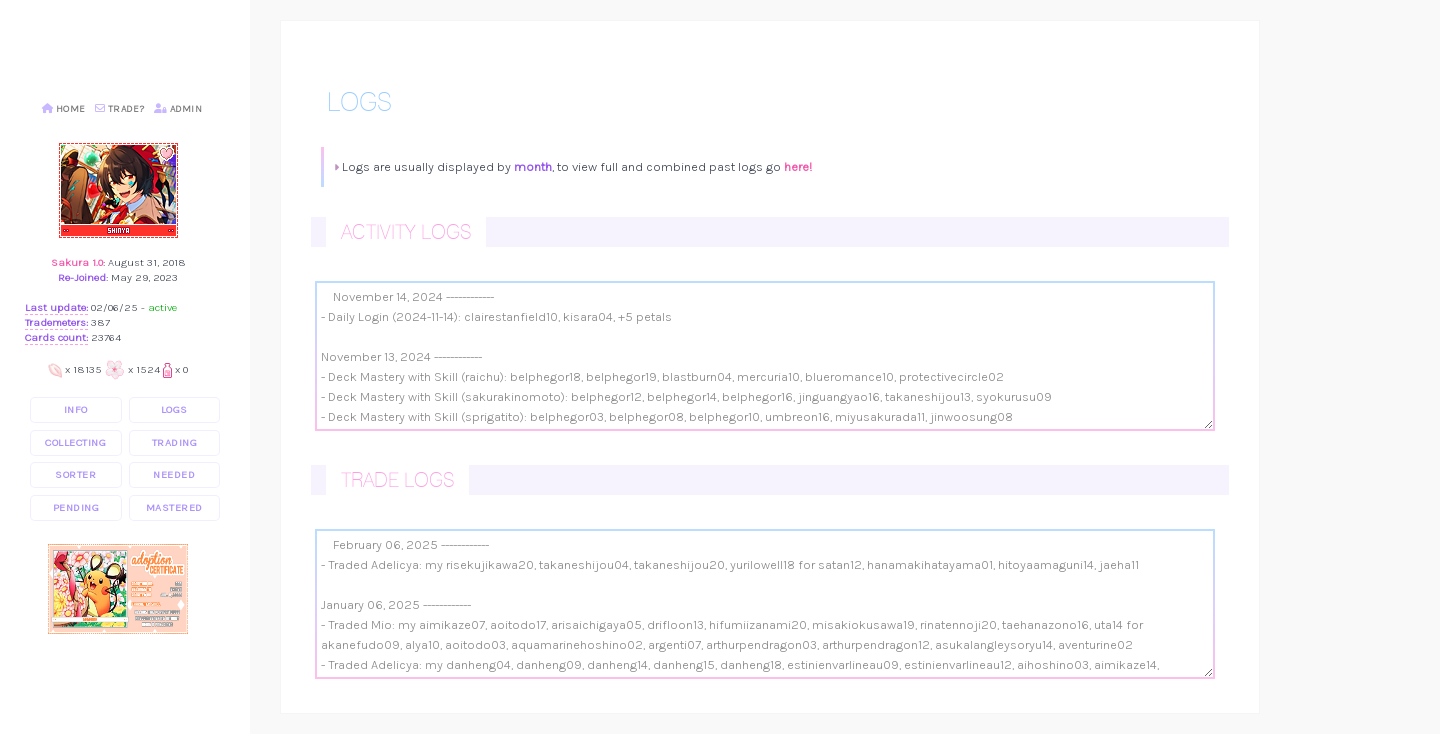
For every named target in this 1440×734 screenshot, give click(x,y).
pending (76, 507)
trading (175, 442)
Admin (178, 109)
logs (174, 409)
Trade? (120, 109)
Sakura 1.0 (77, 262)
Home (64, 109)
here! (798, 166)
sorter (75, 474)
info (76, 409)
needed (174, 474)
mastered (174, 507)
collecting (75, 442)
